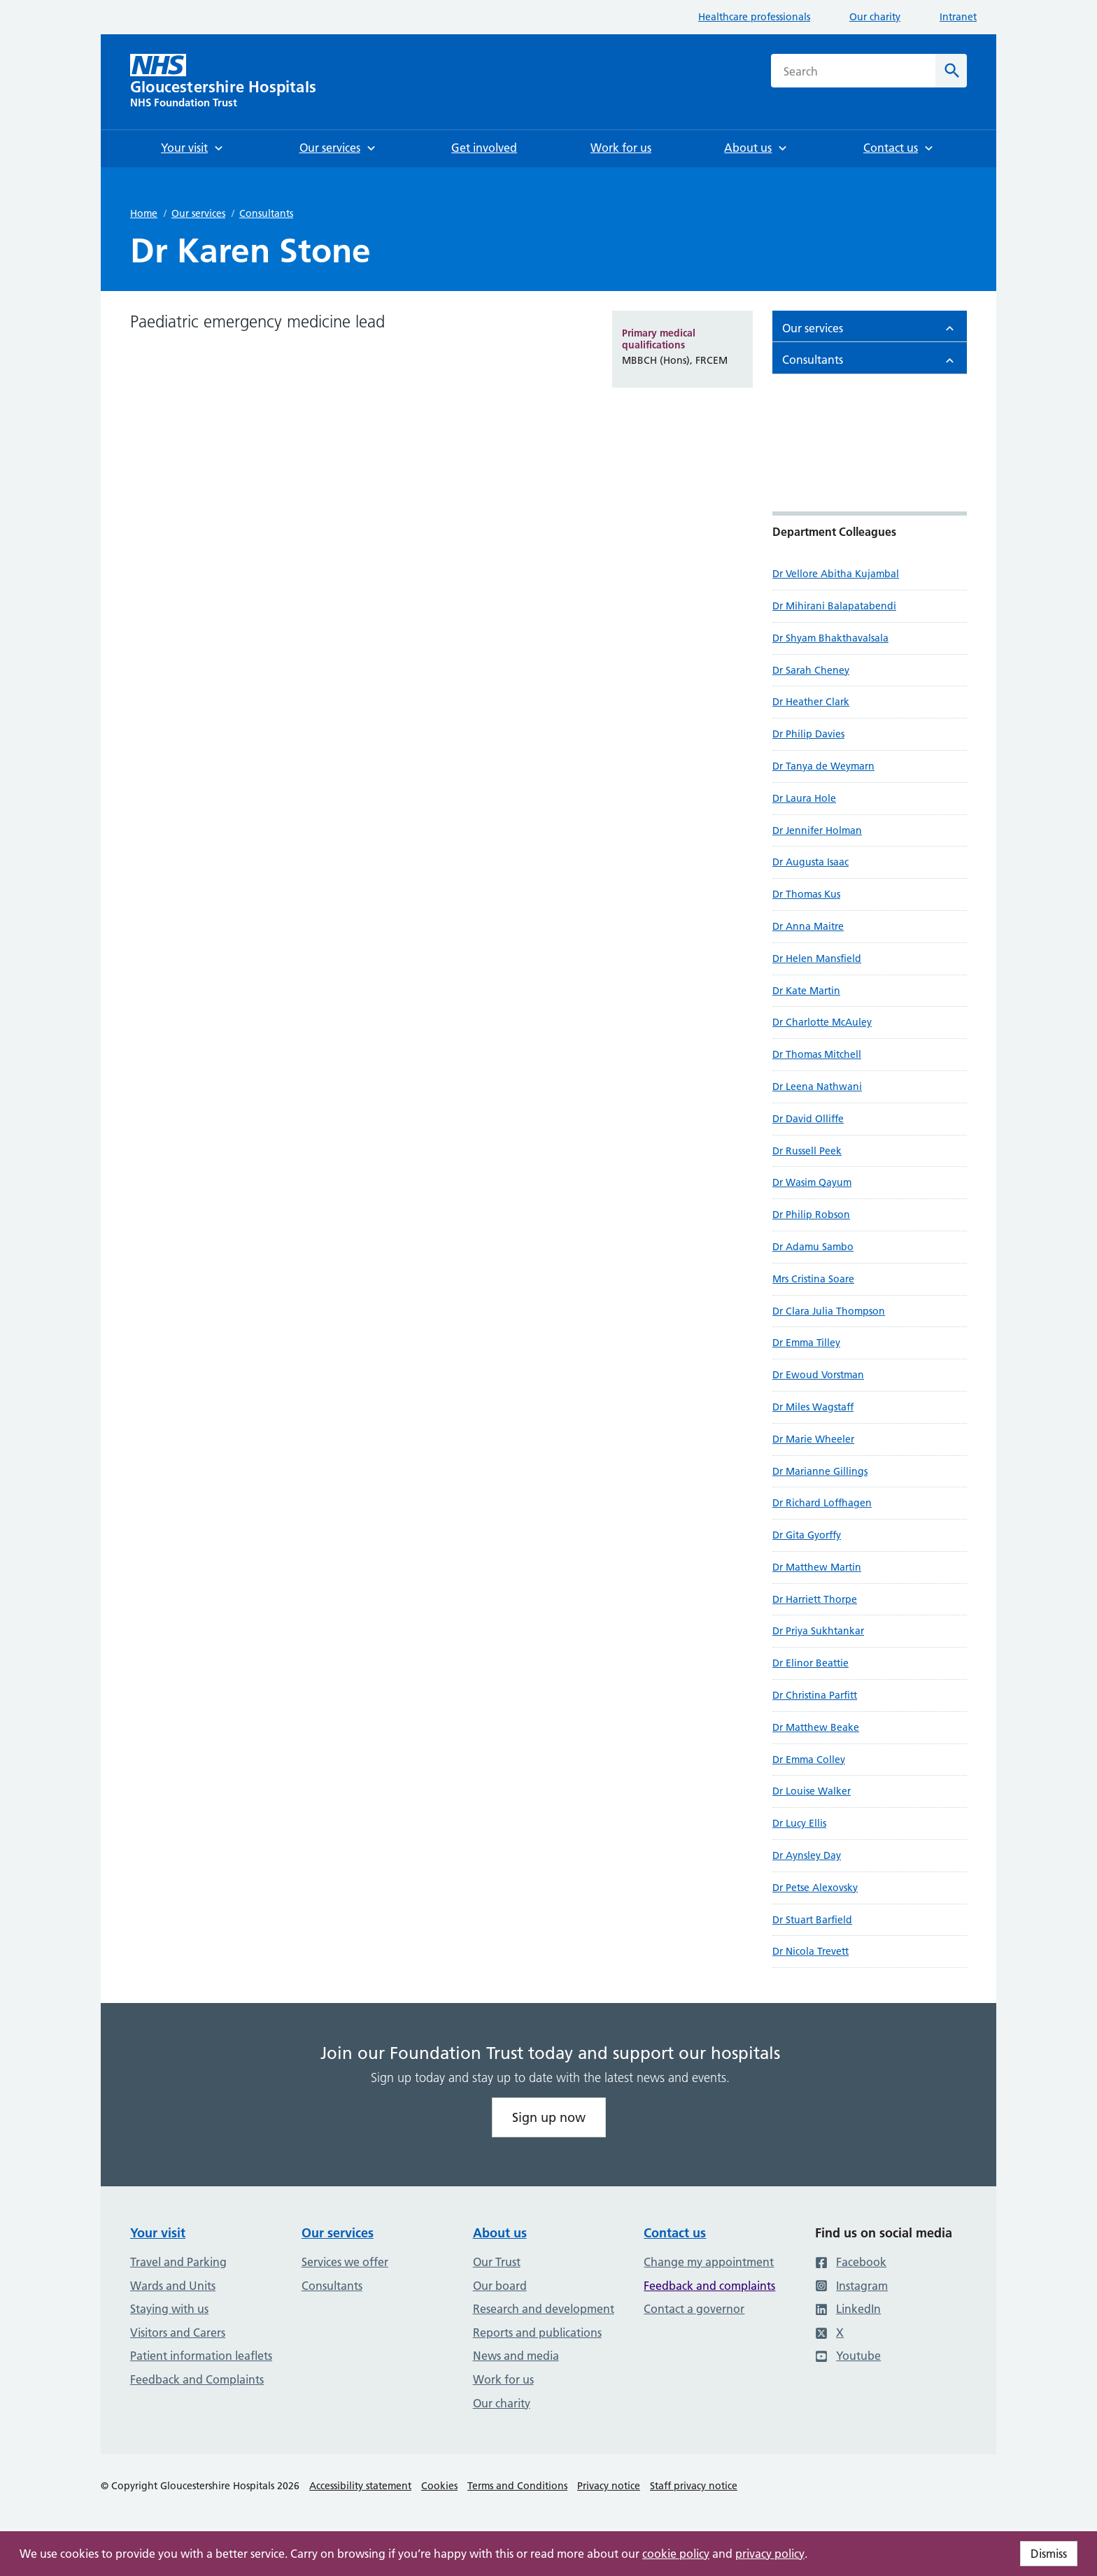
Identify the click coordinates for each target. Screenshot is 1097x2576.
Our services (198, 213)
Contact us (675, 2233)
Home (143, 213)
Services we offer (345, 2262)
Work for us (503, 2379)
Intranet (958, 16)
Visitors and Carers (177, 2333)
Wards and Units (172, 2286)
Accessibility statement (360, 2485)
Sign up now (549, 2117)
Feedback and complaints (709, 2286)
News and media (516, 2356)
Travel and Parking (178, 2262)
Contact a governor (694, 2309)
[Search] (951, 70)
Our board (500, 2286)
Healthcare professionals (754, 16)
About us (500, 2233)
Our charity (874, 16)
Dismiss (1049, 2554)
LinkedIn (848, 2309)
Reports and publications (537, 2333)
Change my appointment (709, 2262)
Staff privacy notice (693, 2485)
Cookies (439, 2485)
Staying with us (169, 2309)
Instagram (851, 2286)
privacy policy (770, 2554)
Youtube (848, 2356)
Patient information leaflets (201, 2356)
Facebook (850, 2262)
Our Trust (497, 2262)
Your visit (157, 2233)
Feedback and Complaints (197, 2379)
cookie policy (675, 2554)
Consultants (266, 213)
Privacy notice (608, 2485)
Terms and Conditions (517, 2485)
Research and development (543, 2309)
